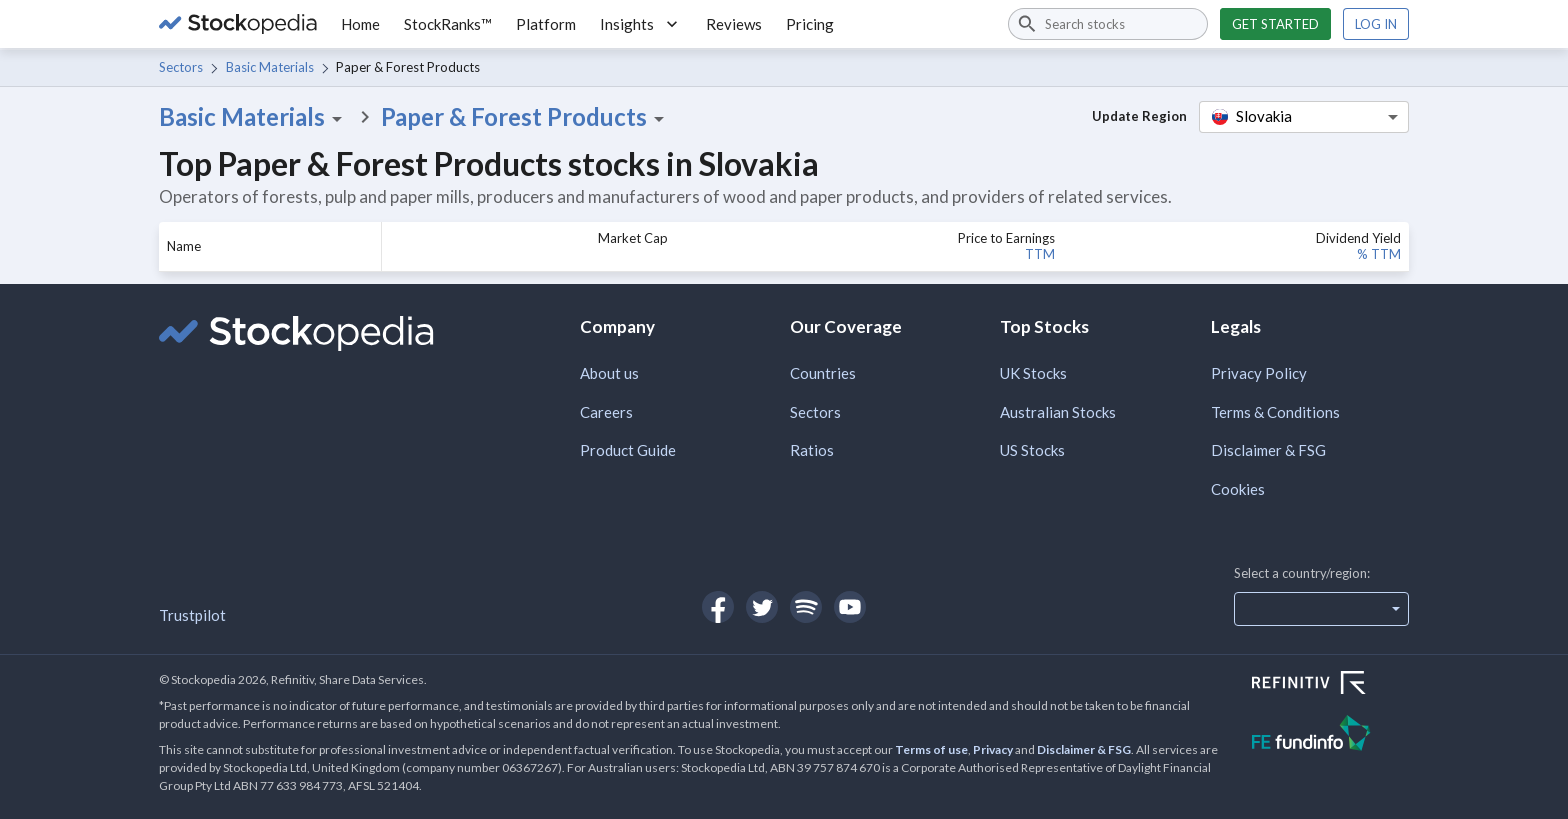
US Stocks (1032, 450)
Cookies (1238, 489)
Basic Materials (270, 67)
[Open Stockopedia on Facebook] (718, 607)
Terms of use (931, 749)
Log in (1376, 24)
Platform (546, 24)
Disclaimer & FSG (1268, 450)
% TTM (1379, 254)
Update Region (1139, 116)
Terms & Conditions (1275, 412)
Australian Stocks (1058, 412)
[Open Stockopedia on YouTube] (850, 607)
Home (360, 24)
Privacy (993, 749)
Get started (1275, 24)
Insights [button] (641, 24)
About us (609, 373)
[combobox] (1108, 24)
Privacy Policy (1259, 373)
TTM (1040, 254)
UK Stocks (1033, 373)
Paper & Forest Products (526, 117)
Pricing (810, 24)
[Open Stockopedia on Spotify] (806, 607)
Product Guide (628, 450)
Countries (823, 373)
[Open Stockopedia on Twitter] (762, 607)
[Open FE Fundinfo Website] (1330, 735)
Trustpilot (192, 615)
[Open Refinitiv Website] (1330, 685)
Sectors (181, 67)
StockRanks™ (448, 24)
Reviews (734, 24)
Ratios (812, 450)
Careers (606, 412)
